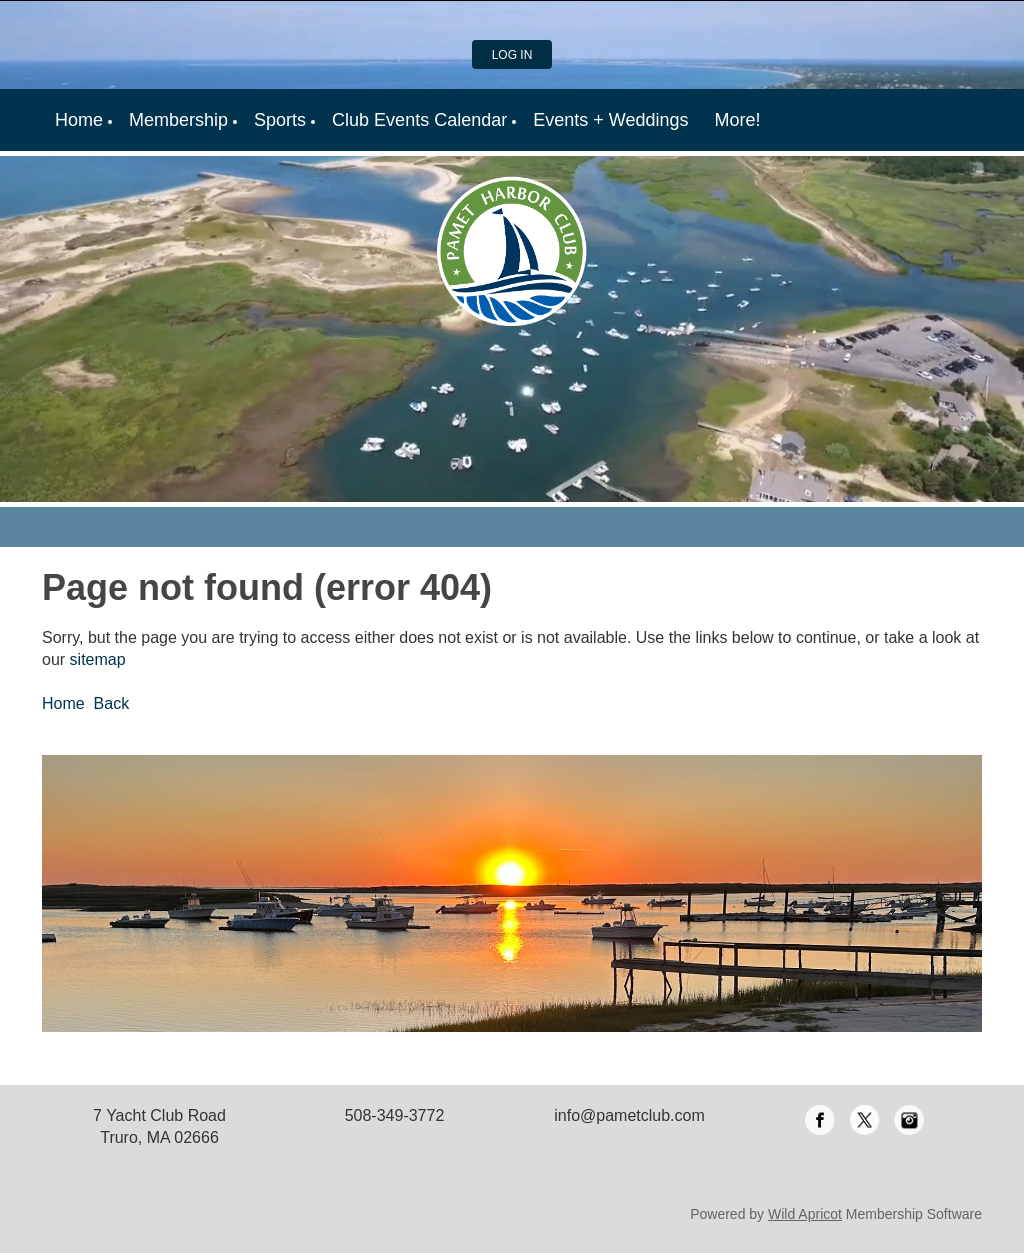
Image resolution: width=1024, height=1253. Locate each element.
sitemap (98, 659)
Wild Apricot (805, 1214)
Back (112, 703)
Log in (512, 55)
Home (63, 703)
